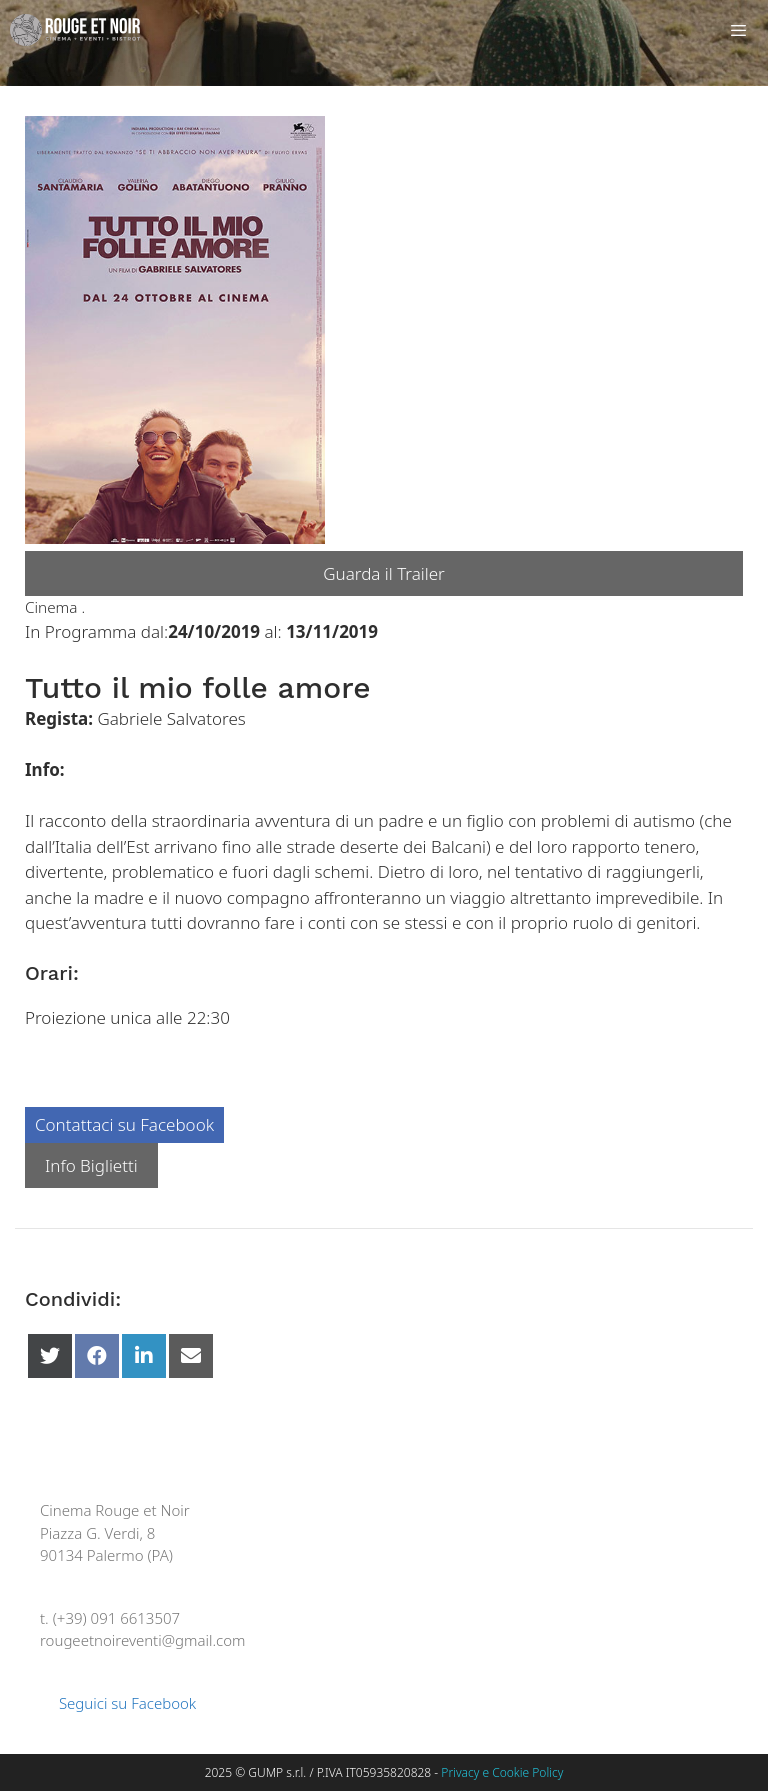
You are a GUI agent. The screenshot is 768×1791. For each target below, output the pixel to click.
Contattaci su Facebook (124, 1124)
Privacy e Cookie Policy (502, 1772)
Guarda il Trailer (384, 573)
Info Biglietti (91, 1165)
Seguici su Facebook (118, 1703)
